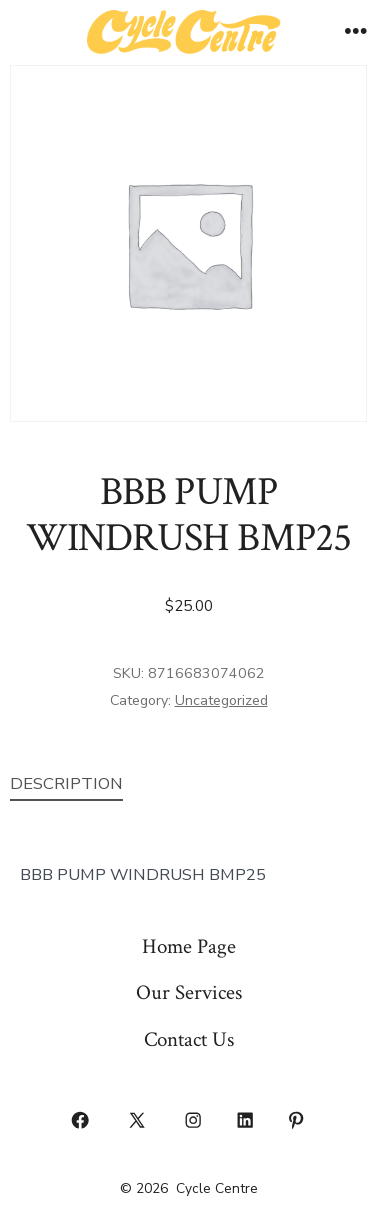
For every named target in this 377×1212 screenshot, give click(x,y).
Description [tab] (66, 783)
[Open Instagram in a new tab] (194, 1120)
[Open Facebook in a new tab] (81, 1120)
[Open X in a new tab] (136, 1120)
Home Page (189, 946)
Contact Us (189, 1039)
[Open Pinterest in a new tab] (297, 1120)
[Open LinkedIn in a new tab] (245, 1120)
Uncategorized (221, 700)
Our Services (189, 992)
